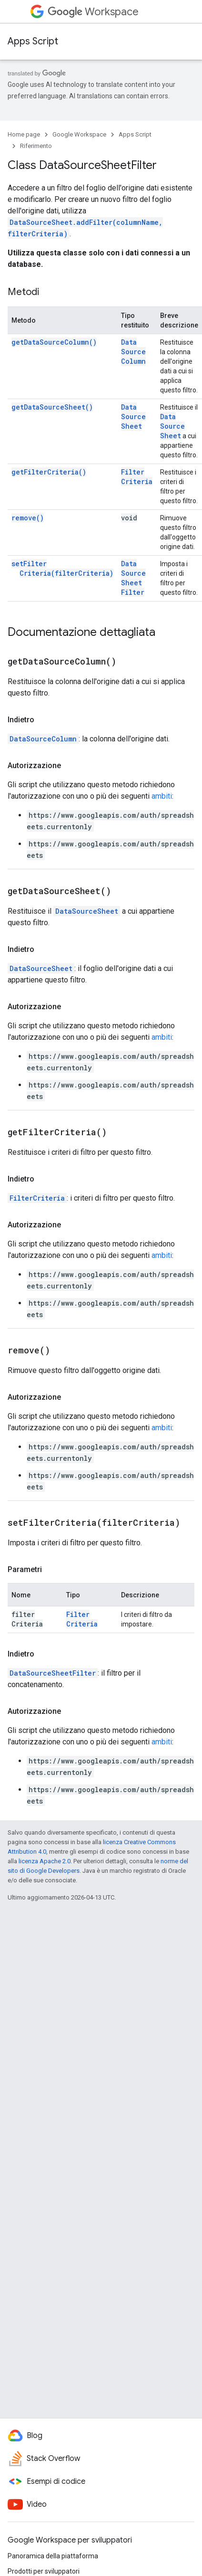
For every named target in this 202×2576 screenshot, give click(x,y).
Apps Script (33, 41)
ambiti (162, 796)
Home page (24, 134)
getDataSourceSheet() (52, 407)
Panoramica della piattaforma (53, 2556)
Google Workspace (79, 134)
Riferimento (36, 145)
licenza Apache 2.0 (45, 1861)
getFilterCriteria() (48, 471)
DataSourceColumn (133, 352)
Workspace (93, 11)
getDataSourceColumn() (54, 342)
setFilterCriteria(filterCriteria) (62, 568)
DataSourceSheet (133, 416)
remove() (27, 517)
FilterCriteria (136, 476)
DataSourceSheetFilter (133, 578)
